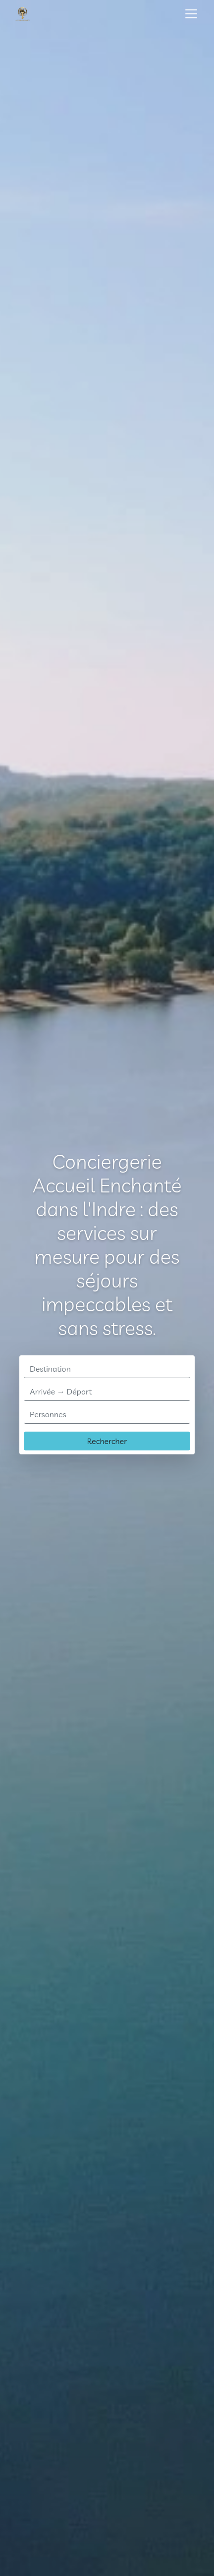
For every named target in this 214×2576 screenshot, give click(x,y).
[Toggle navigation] (191, 13)
